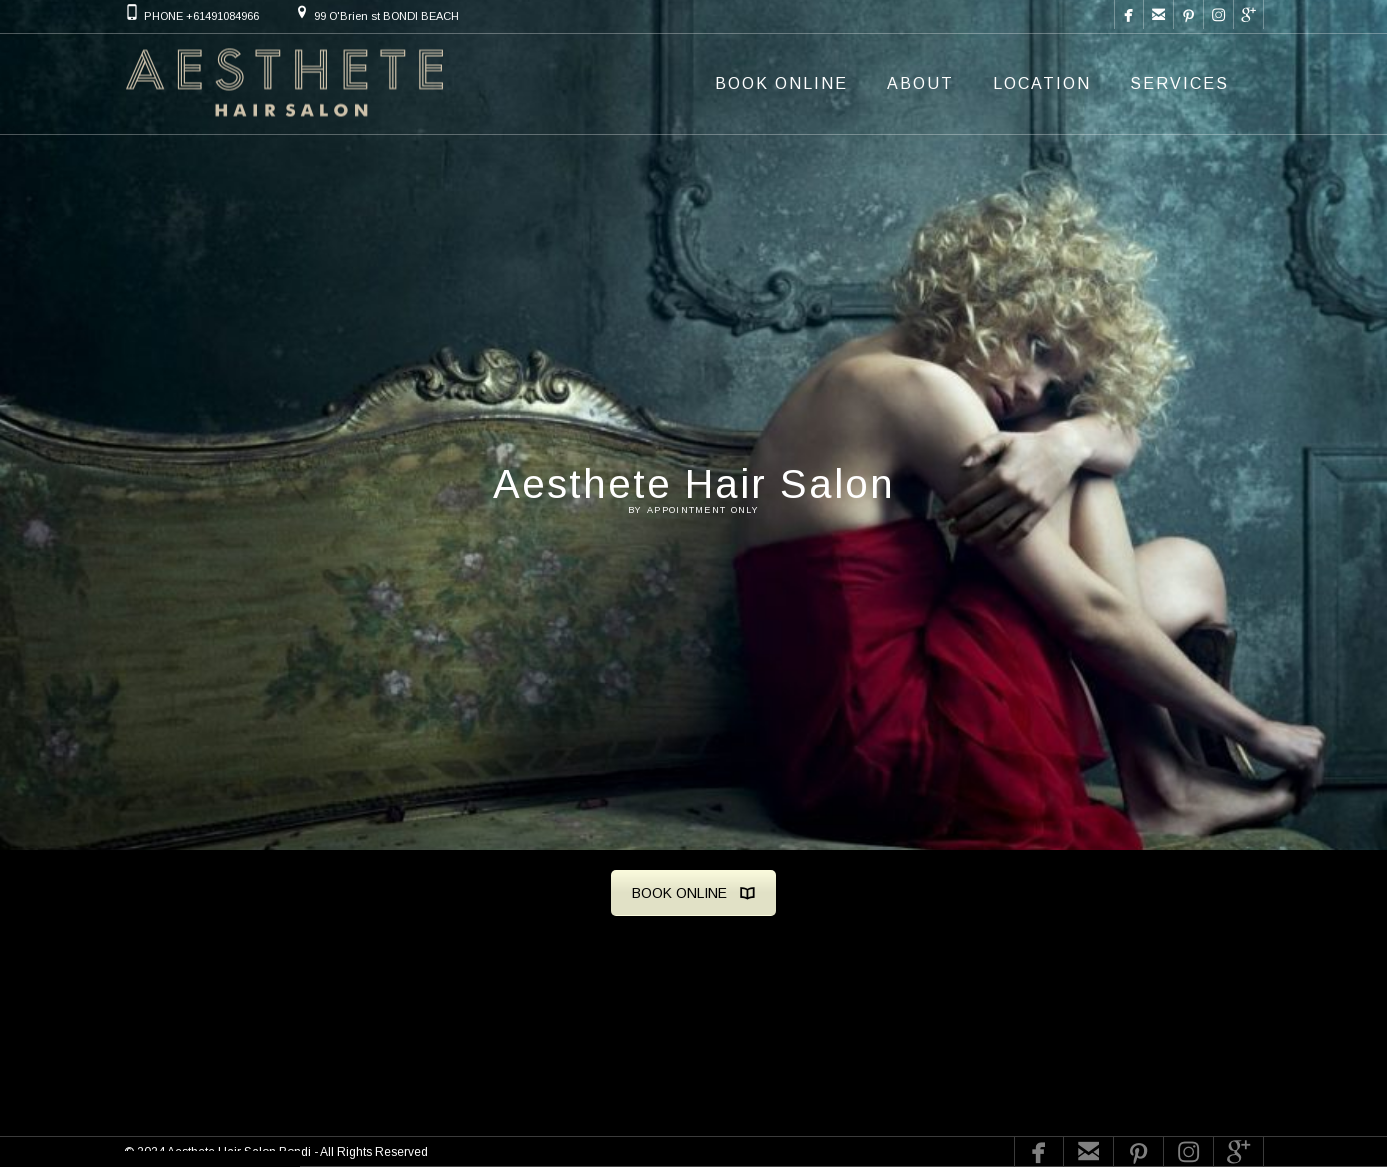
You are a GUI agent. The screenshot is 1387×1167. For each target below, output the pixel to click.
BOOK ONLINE (693, 893)
